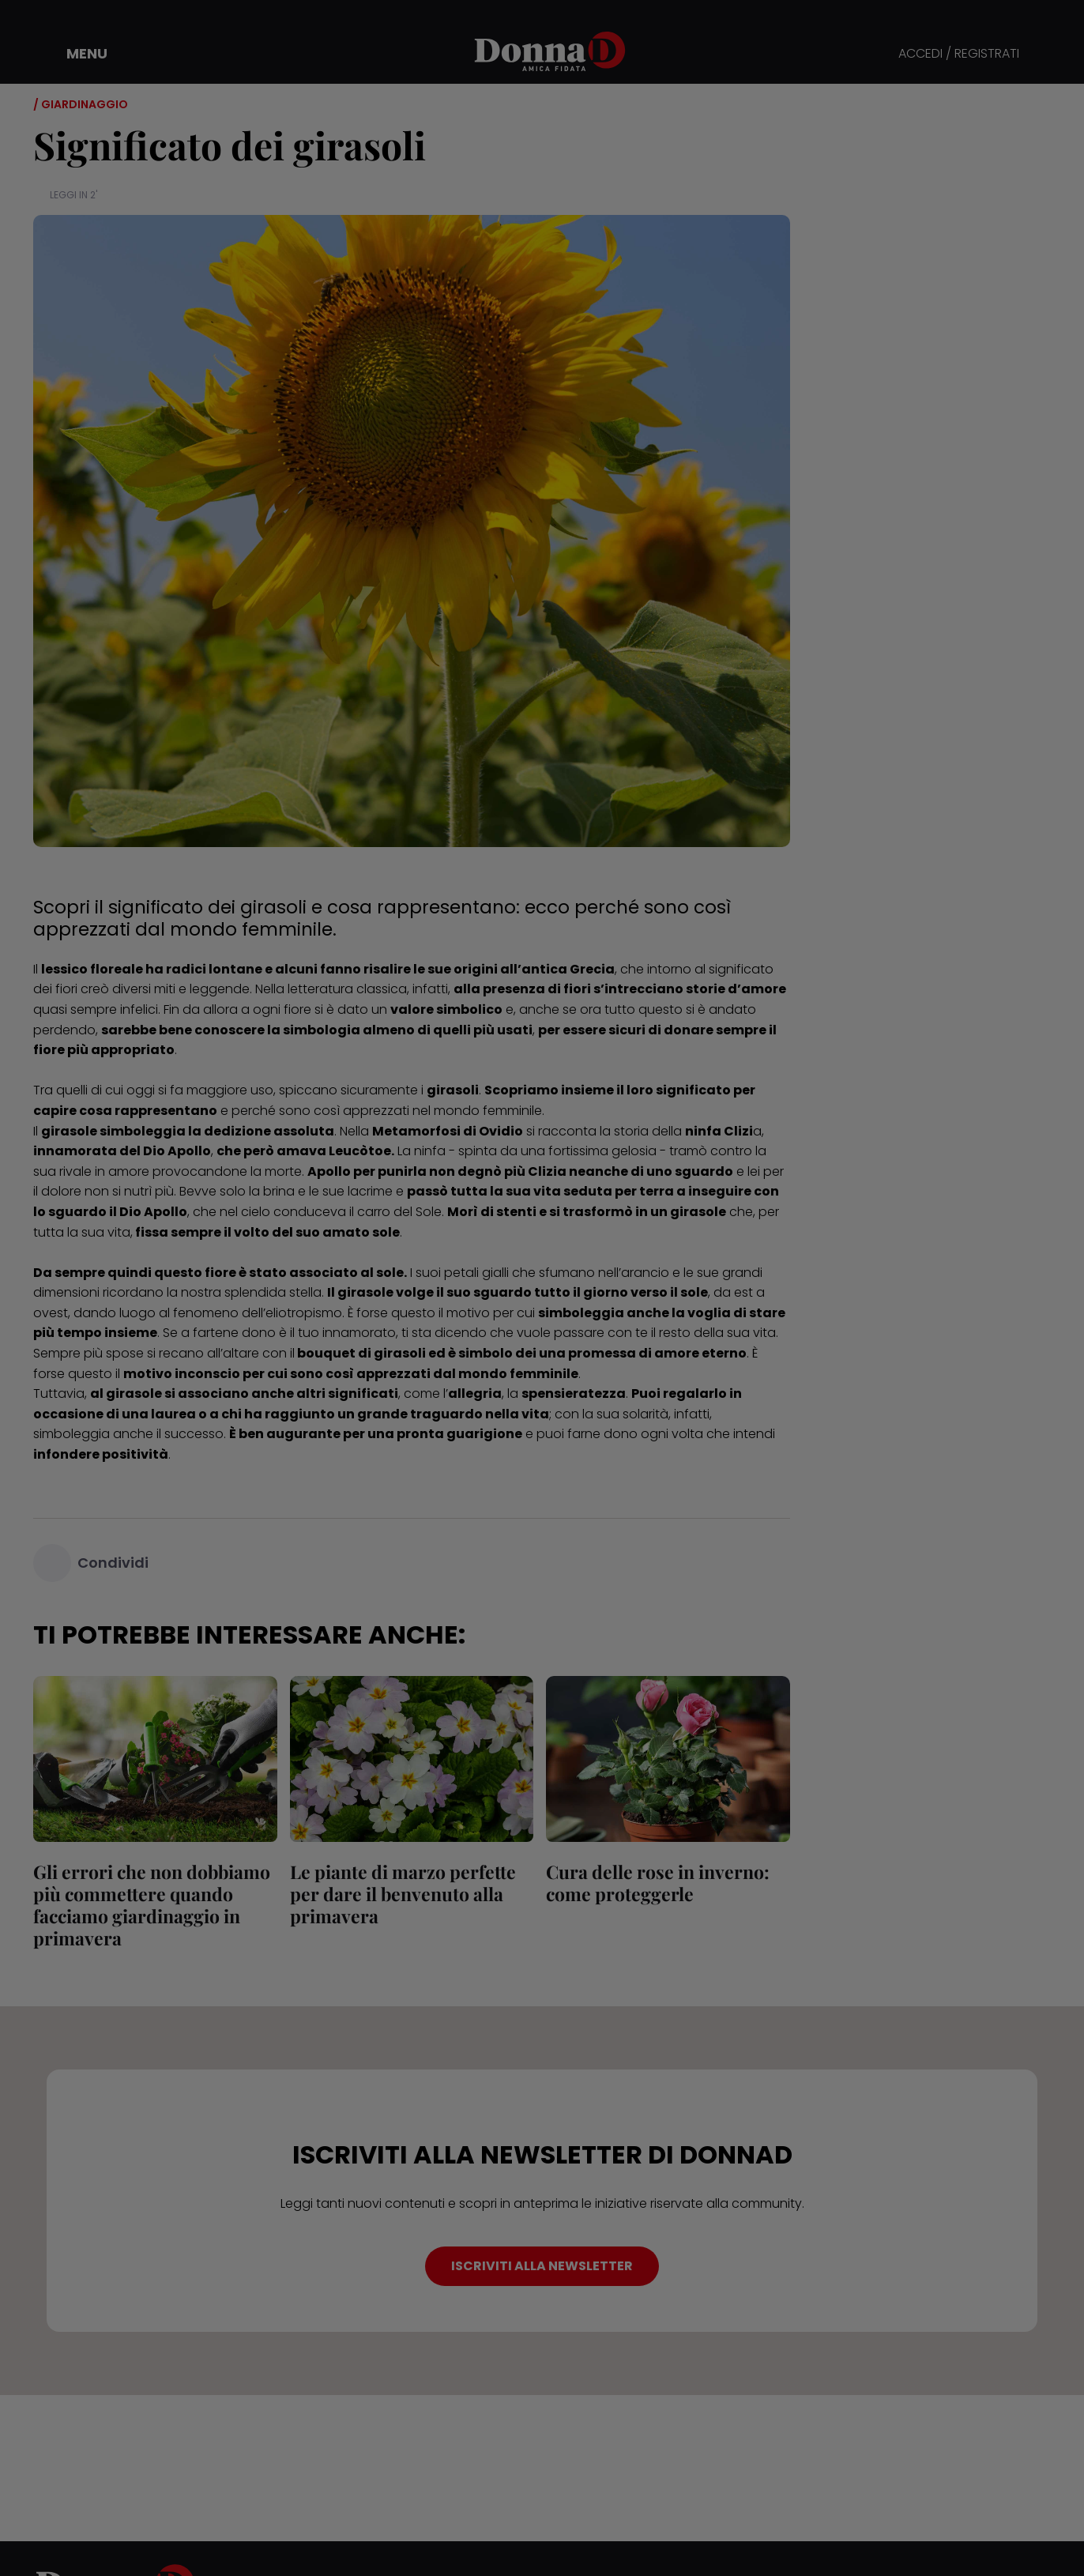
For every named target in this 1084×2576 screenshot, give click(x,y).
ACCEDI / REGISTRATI (958, 54)
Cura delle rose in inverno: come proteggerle (658, 1882)
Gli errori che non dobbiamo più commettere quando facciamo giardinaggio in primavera (151, 1904)
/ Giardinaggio (80, 104)
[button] (75, 53)
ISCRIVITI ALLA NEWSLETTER (542, 2266)
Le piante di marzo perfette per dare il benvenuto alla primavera (403, 1893)
